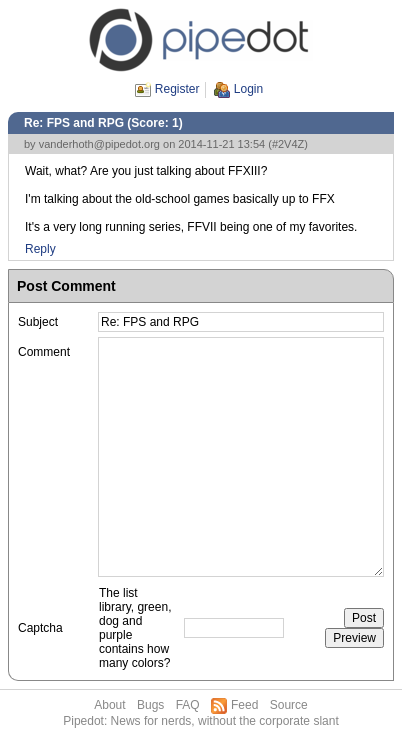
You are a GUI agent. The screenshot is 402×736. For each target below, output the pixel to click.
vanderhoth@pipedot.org (99, 144)
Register (177, 89)
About (109, 705)
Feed (244, 705)
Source (289, 705)
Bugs (150, 705)
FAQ (188, 705)
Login (248, 89)
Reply (40, 249)
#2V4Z (288, 144)
